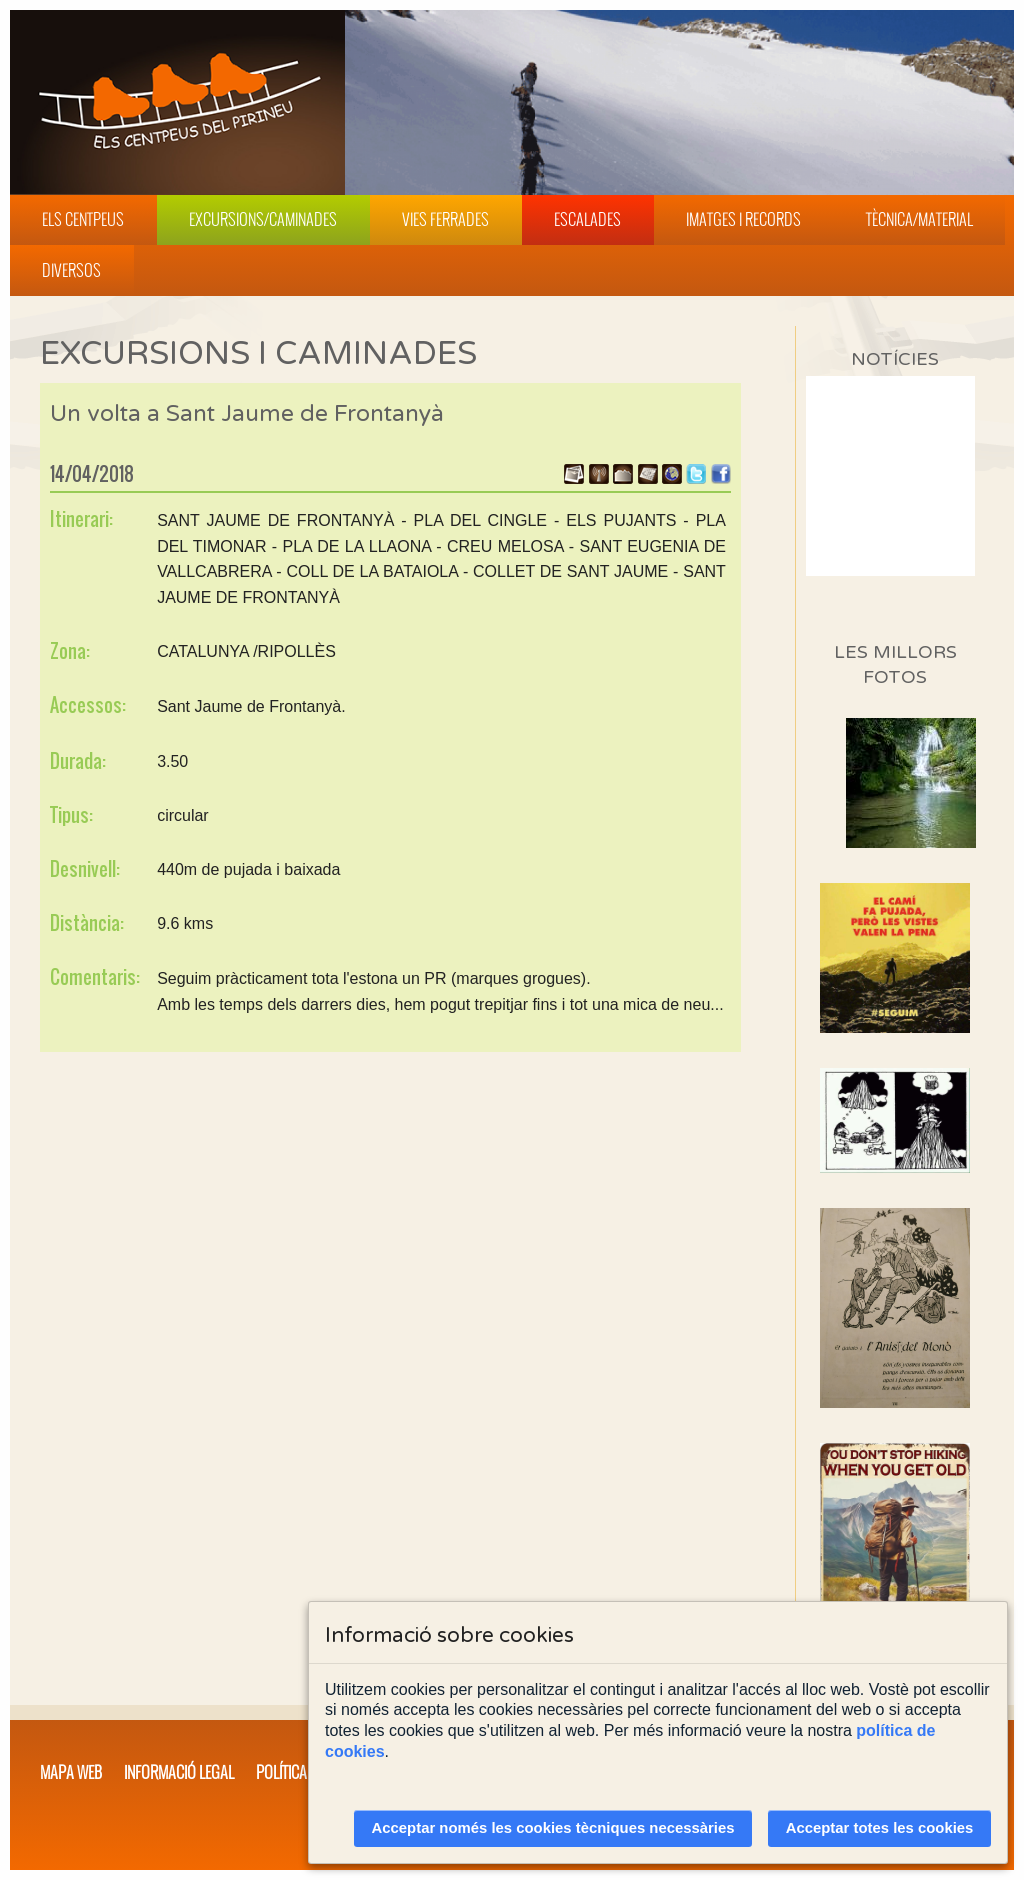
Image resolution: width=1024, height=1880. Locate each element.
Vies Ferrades (445, 219)
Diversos (71, 270)
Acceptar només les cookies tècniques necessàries (553, 1828)
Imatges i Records (743, 219)
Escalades (587, 219)
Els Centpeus (83, 219)
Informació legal (179, 1772)
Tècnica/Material (919, 219)
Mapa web (71, 1772)
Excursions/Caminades (263, 219)
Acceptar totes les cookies (880, 1828)
